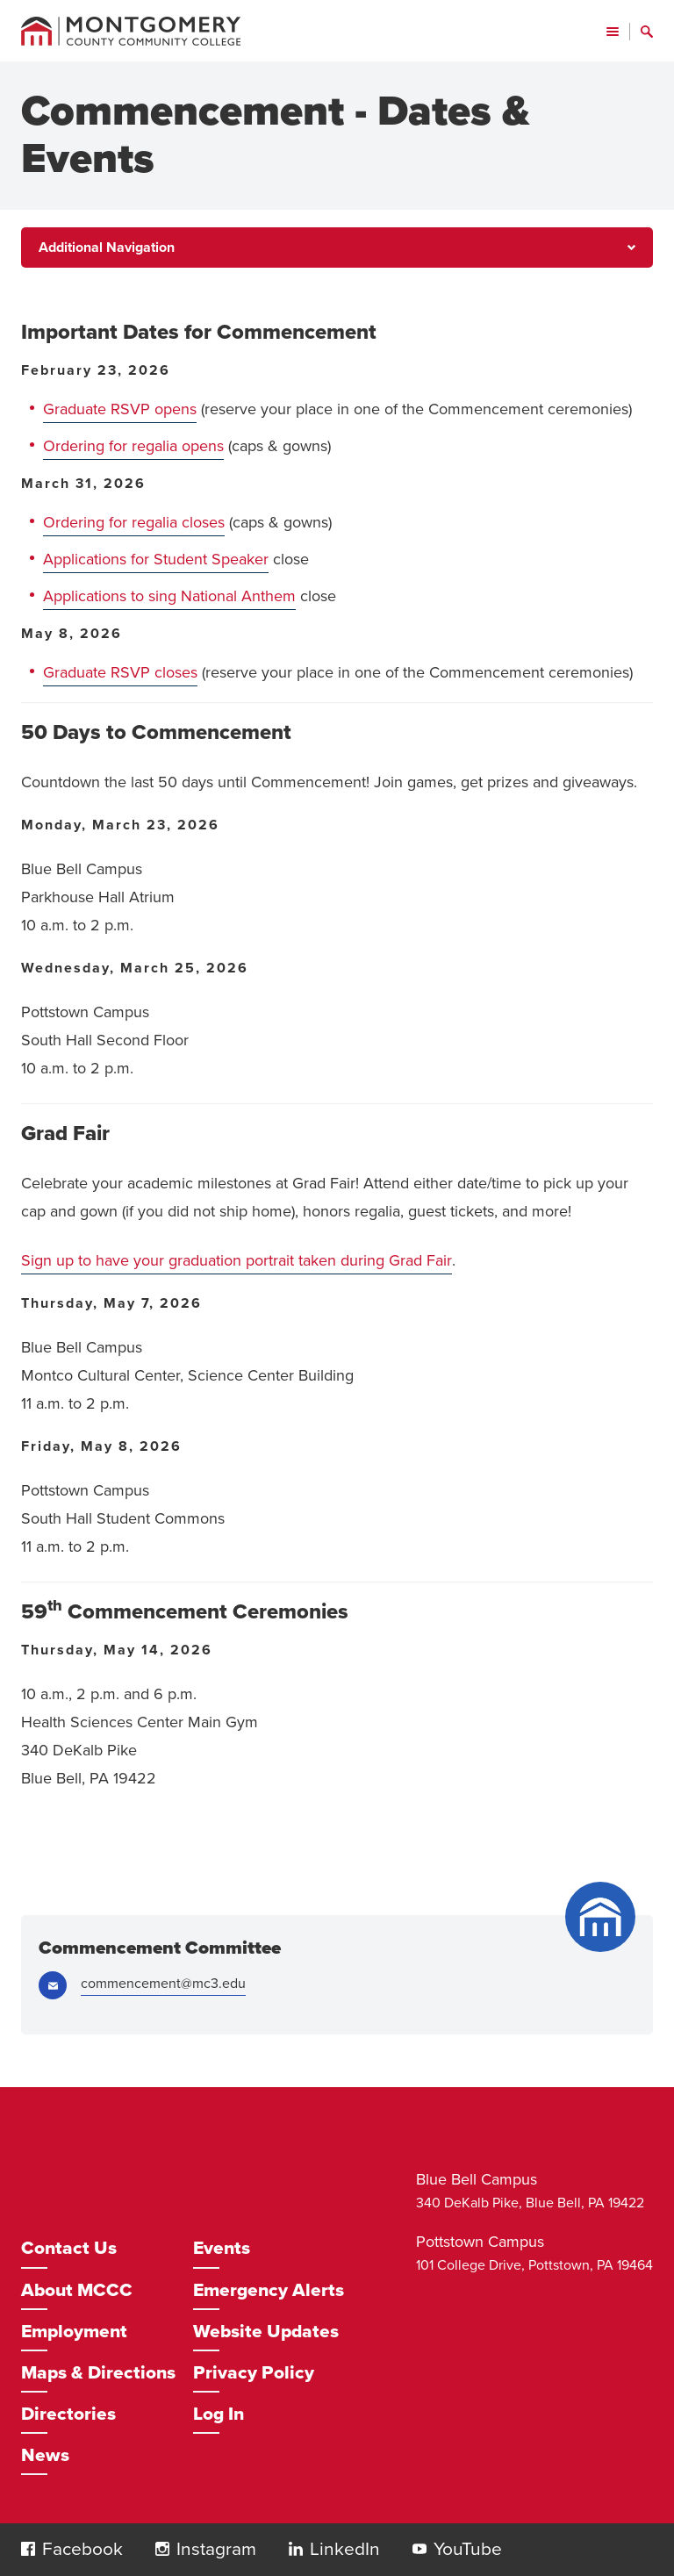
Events (221, 2248)
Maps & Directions (98, 2373)
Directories (68, 2414)
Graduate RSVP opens (120, 409)
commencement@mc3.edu (163, 1983)
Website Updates (266, 2332)
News (45, 2455)
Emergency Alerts (268, 2290)
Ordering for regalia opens (133, 446)
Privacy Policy (253, 2373)
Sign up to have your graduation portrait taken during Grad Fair (236, 1260)
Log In (218, 2414)
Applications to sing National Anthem (169, 596)
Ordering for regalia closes (134, 522)
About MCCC (77, 2290)
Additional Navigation (107, 247)
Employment (74, 2332)
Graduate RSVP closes (120, 672)
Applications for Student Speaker (156, 559)
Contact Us (69, 2248)
